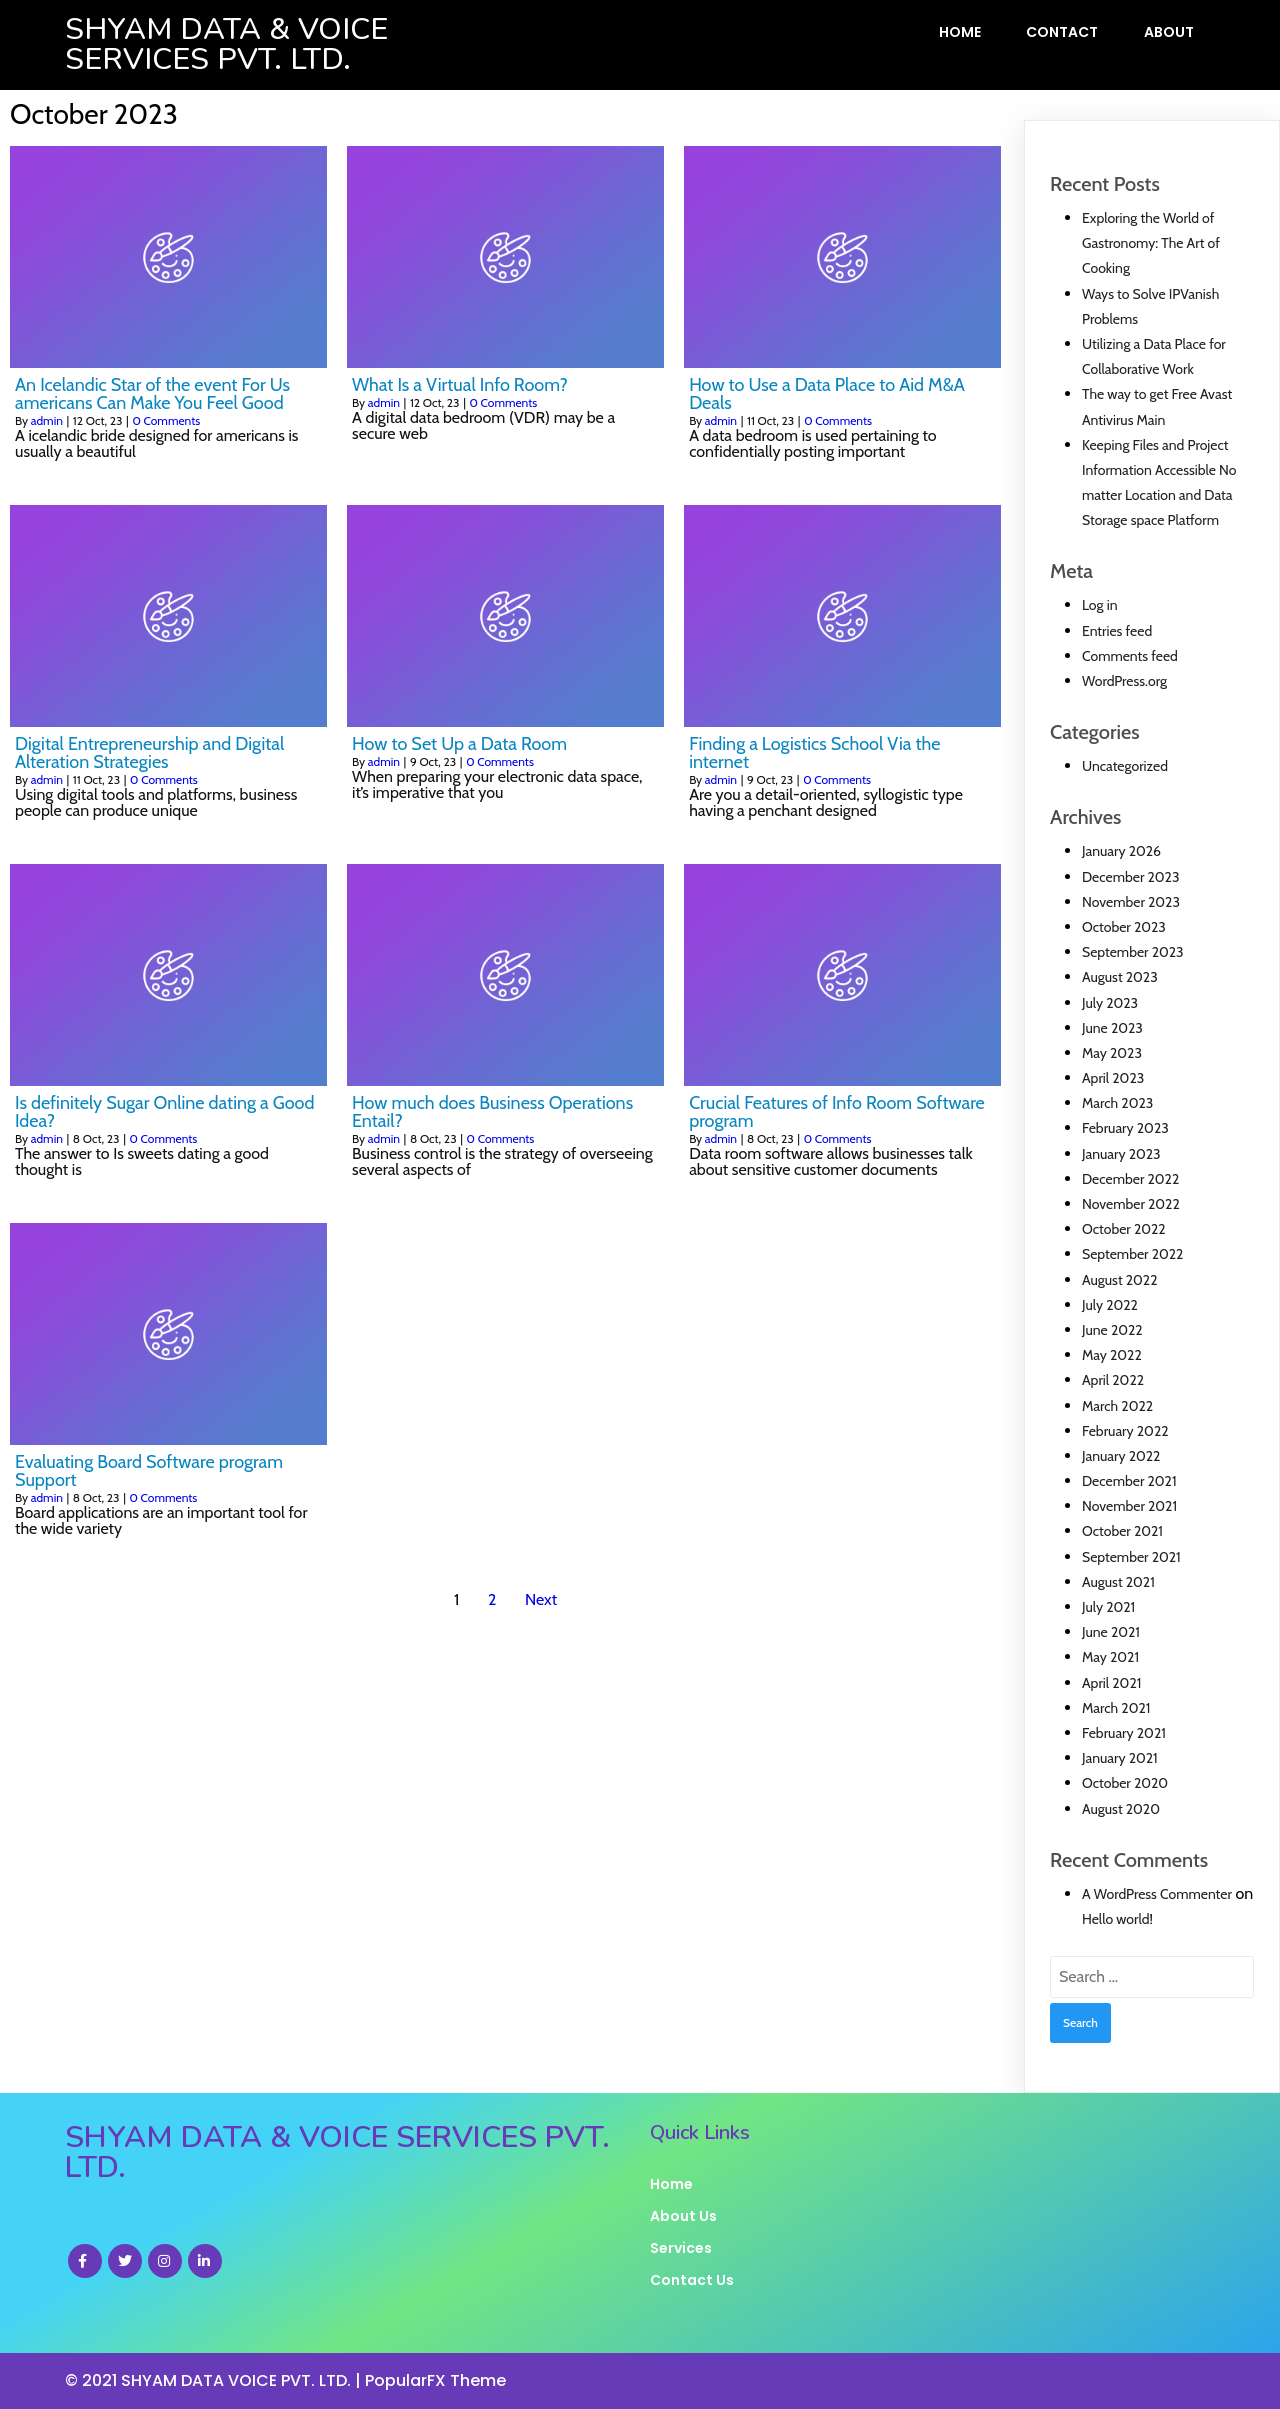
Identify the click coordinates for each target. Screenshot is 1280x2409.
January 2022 (1121, 1456)
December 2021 (1129, 1481)
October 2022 (1124, 1229)
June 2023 (1112, 1028)
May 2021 (1110, 1657)
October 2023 (1124, 927)
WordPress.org (1124, 681)
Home (960, 32)
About (1169, 32)
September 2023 (1133, 952)
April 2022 (1113, 1380)
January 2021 (1120, 1758)
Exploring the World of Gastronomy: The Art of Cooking (1151, 243)
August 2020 (1121, 1809)
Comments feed (1130, 656)
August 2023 (1120, 977)
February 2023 (1125, 1128)
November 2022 (1131, 1204)
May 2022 (1112, 1355)
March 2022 (1117, 1406)
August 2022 (1120, 1280)
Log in (1100, 605)
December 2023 (1131, 877)
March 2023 (1117, 1103)
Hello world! (1117, 1919)
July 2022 (1110, 1305)
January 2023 (1121, 1154)
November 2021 (1129, 1506)
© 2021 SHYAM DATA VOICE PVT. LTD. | (215, 2380)
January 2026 (1121, 851)
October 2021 (1122, 1531)
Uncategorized (1125, 766)
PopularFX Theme (435, 2380)
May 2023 (1112, 1053)
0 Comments (166, 420)
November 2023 (1131, 902)
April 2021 (1111, 1683)
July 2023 (1110, 1003)
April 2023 (1113, 1078)
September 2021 (1131, 1557)
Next (541, 1599)
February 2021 (1124, 1733)
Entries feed (1117, 631)
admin (47, 420)
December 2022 (1130, 1179)
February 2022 (1125, 1431)
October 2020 (1125, 1783)
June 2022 (1112, 1330)
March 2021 (1116, 1708)
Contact (1062, 32)
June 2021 (1111, 1632)
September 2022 (1132, 1254)
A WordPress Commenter (1157, 1894)
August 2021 (1118, 1582)
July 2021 (1108, 1607)
